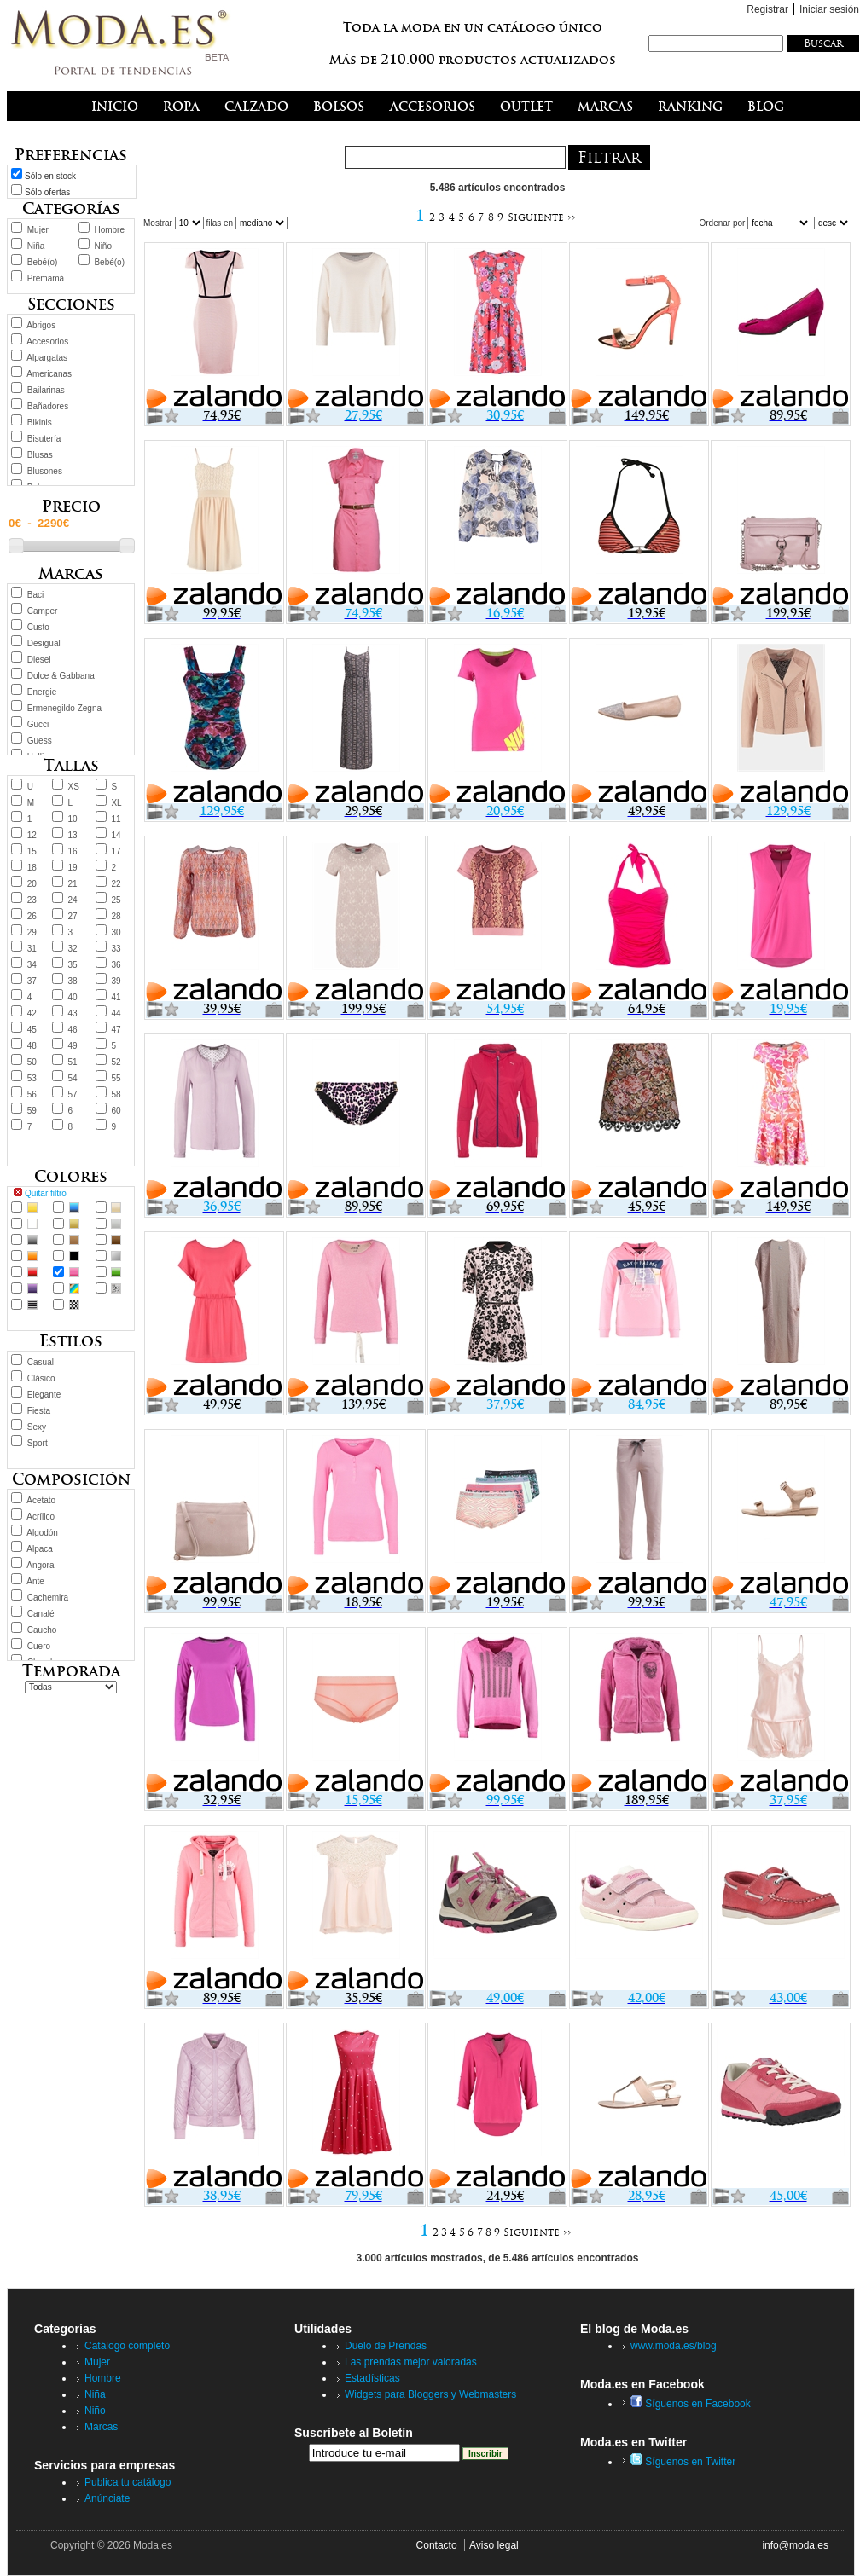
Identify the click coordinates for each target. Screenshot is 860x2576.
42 (32, 1013)
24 (73, 900)
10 (73, 819)
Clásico (41, 1378)
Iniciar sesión (829, 9)
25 (115, 900)
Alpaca (39, 1549)
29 (32, 932)
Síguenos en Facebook (690, 2404)
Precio (71, 506)
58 (115, 1094)
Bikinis (39, 422)
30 (115, 932)
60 (115, 1110)
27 (73, 916)
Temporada (71, 1671)
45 (32, 1029)
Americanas (49, 374)
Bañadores (47, 406)
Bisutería (44, 438)
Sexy (36, 1427)
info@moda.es (795, 2545)
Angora (40, 1565)
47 (115, 1029)
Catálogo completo (127, 2346)
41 (115, 997)
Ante (35, 1581)
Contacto (436, 2545)
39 (115, 981)
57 (73, 1094)
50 (32, 1062)
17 (115, 851)
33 (115, 948)
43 (73, 1013)
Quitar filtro (46, 1193)
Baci (35, 594)
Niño (103, 246)
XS (73, 786)
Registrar (767, 9)
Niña (36, 246)
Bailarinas (46, 390)
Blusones (44, 471)
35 (73, 965)
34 (32, 965)
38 (73, 981)
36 (115, 965)
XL (116, 803)
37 (32, 981)
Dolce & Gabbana (61, 675)
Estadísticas (372, 2378)
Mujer (38, 229)
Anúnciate (107, 2498)
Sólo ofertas (47, 192)
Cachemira (47, 1597)
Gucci (38, 724)
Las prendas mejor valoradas (411, 2362)
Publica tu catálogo (127, 2482)
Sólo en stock (50, 176)
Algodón (42, 1532)
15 (32, 851)
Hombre (109, 229)
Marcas (101, 2427)
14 (115, 835)
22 (115, 884)
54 (73, 1078)
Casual (40, 1362)
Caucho (41, 1630)
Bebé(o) (42, 262)
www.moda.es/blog (673, 2346)
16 (73, 851)
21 (73, 884)
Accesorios (47, 341)
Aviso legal (494, 2545)
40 (73, 997)
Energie (41, 692)
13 (73, 835)
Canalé (41, 1613)
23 (32, 900)
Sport (37, 1443)
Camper (42, 611)
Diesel (39, 659)
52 (115, 1062)
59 (32, 1110)
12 (32, 835)
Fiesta (38, 1410)
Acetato (40, 1500)
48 (32, 1046)
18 (32, 867)
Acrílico (40, 1516)
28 (115, 916)
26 (32, 916)
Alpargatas (46, 357)
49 (73, 1046)
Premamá (45, 278)
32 (73, 948)
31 (32, 948)
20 (32, 884)
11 (115, 819)
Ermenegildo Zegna (64, 708)
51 (73, 1062)
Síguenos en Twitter (682, 2462)
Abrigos (40, 325)
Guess (39, 740)
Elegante (44, 1394)
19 (73, 867)
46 (73, 1029)
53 (32, 1078)
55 (115, 1078)
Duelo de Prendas (386, 2346)
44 (115, 1013)
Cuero (38, 1646)
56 (32, 1094)
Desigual (44, 643)
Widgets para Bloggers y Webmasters (430, 2394)
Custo (38, 627)
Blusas (40, 455)
